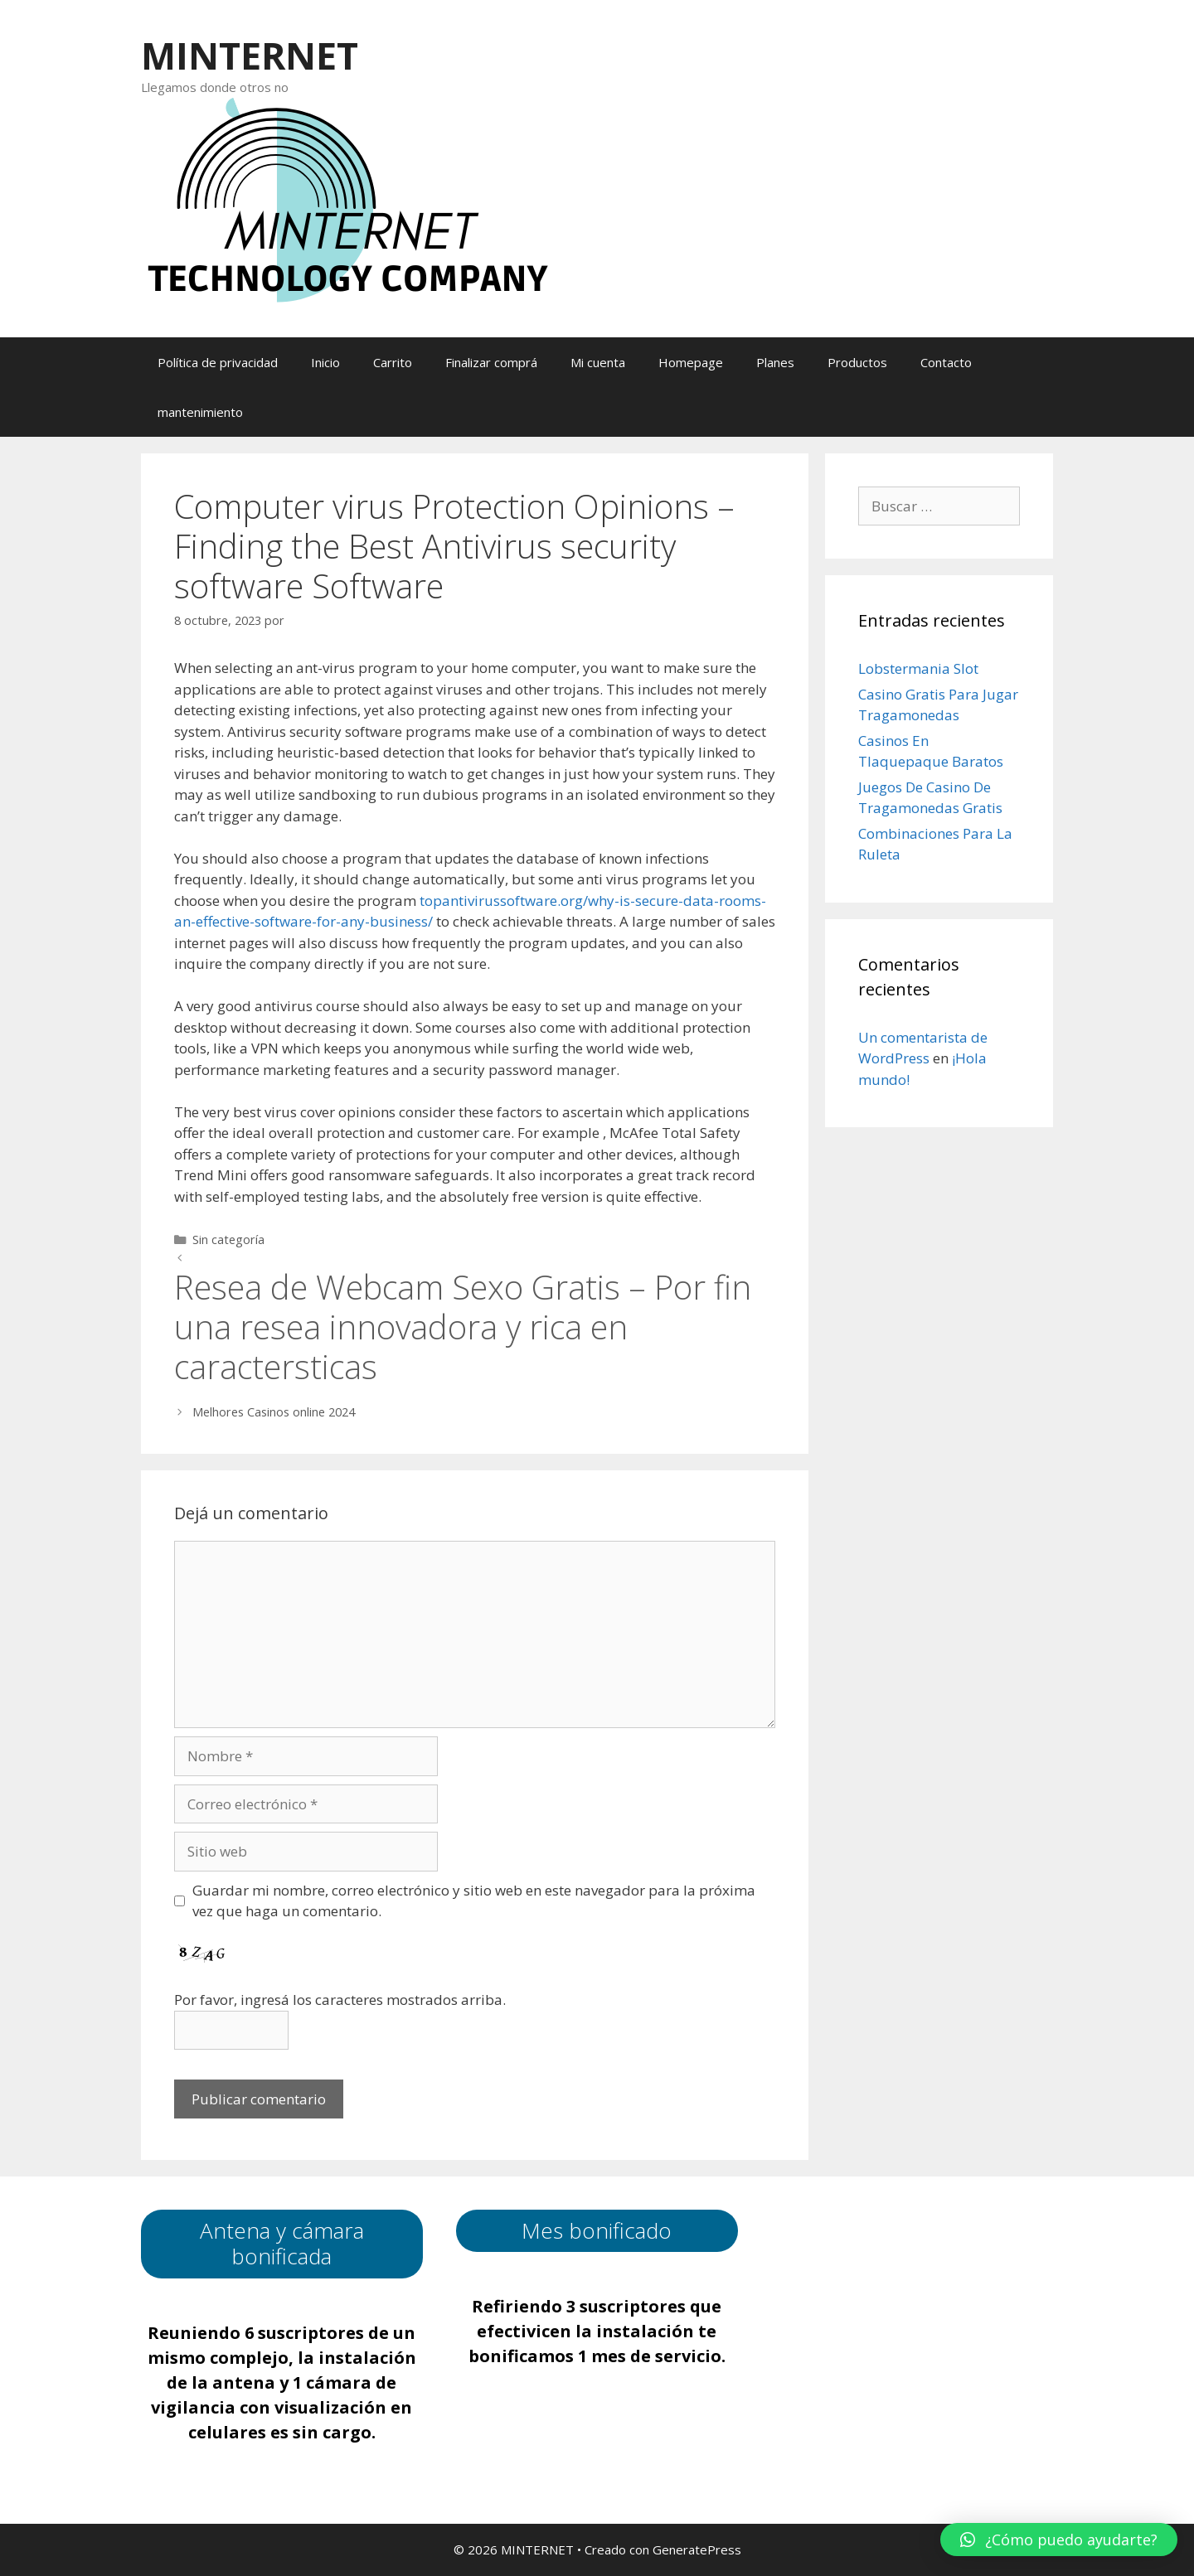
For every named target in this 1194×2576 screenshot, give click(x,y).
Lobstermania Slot (918, 668)
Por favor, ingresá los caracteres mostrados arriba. (340, 1999)
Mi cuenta (597, 362)
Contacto (946, 362)
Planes (775, 362)
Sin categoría (228, 1239)
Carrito (392, 362)
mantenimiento (200, 412)
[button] (1058, 2539)
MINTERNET (249, 55)
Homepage (690, 362)
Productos (857, 362)
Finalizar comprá (491, 362)
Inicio (325, 362)
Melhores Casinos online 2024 (273, 1412)
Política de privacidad (218, 362)
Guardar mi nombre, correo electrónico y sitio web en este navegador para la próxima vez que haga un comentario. (473, 1901)
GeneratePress (697, 2549)
